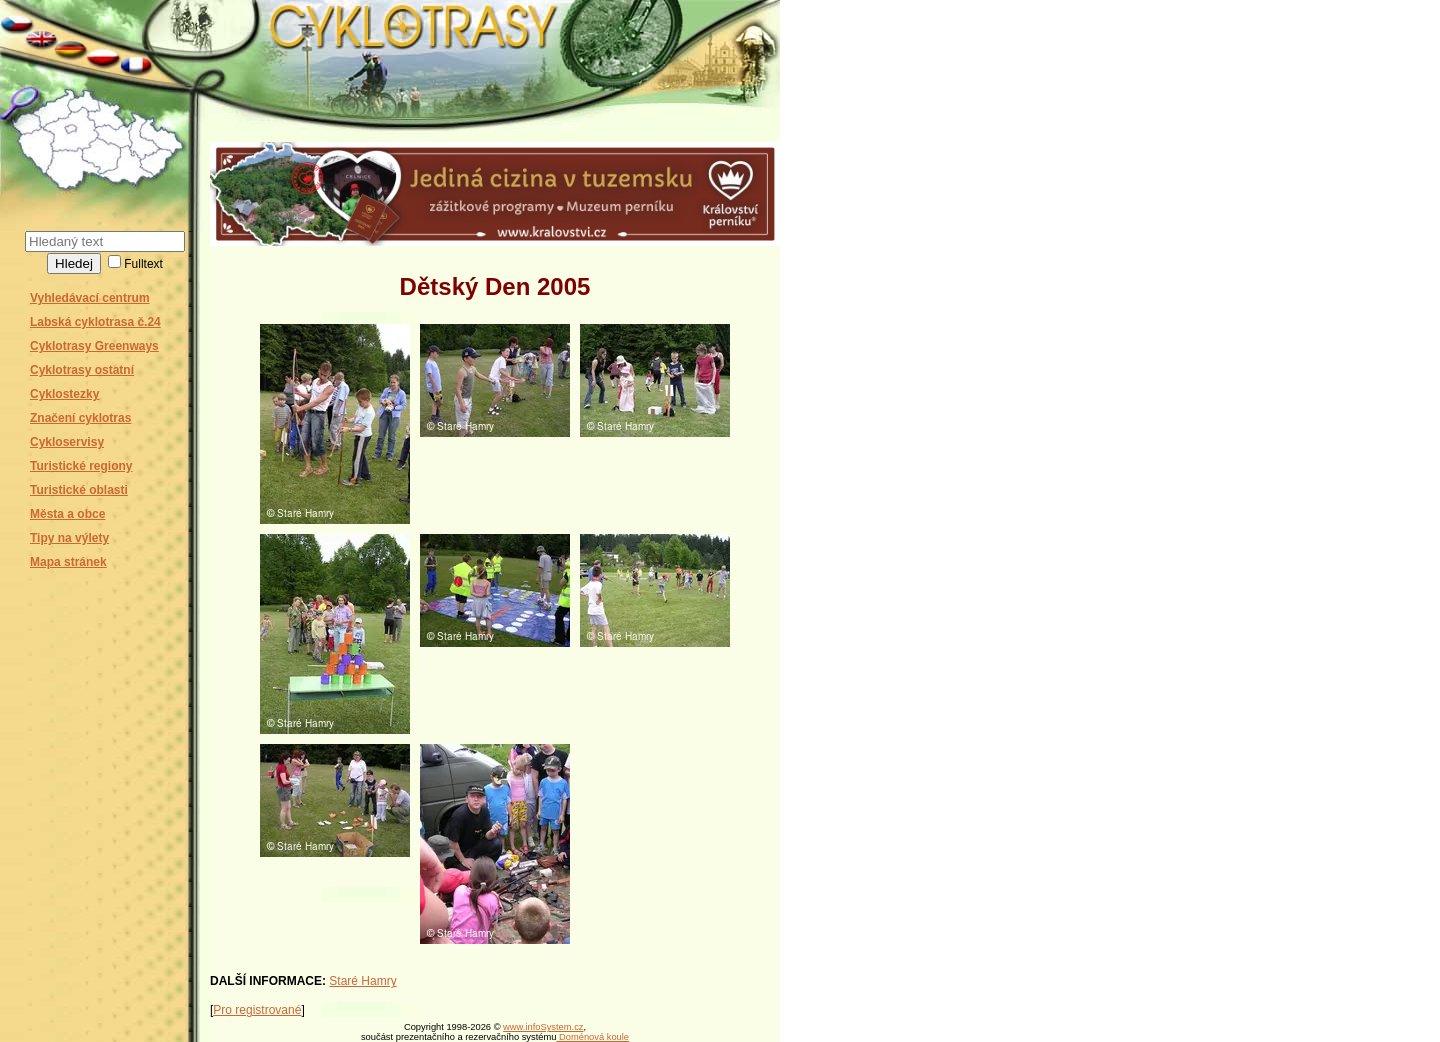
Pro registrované (257, 1010)
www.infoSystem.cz (543, 1027)
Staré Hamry (362, 981)
